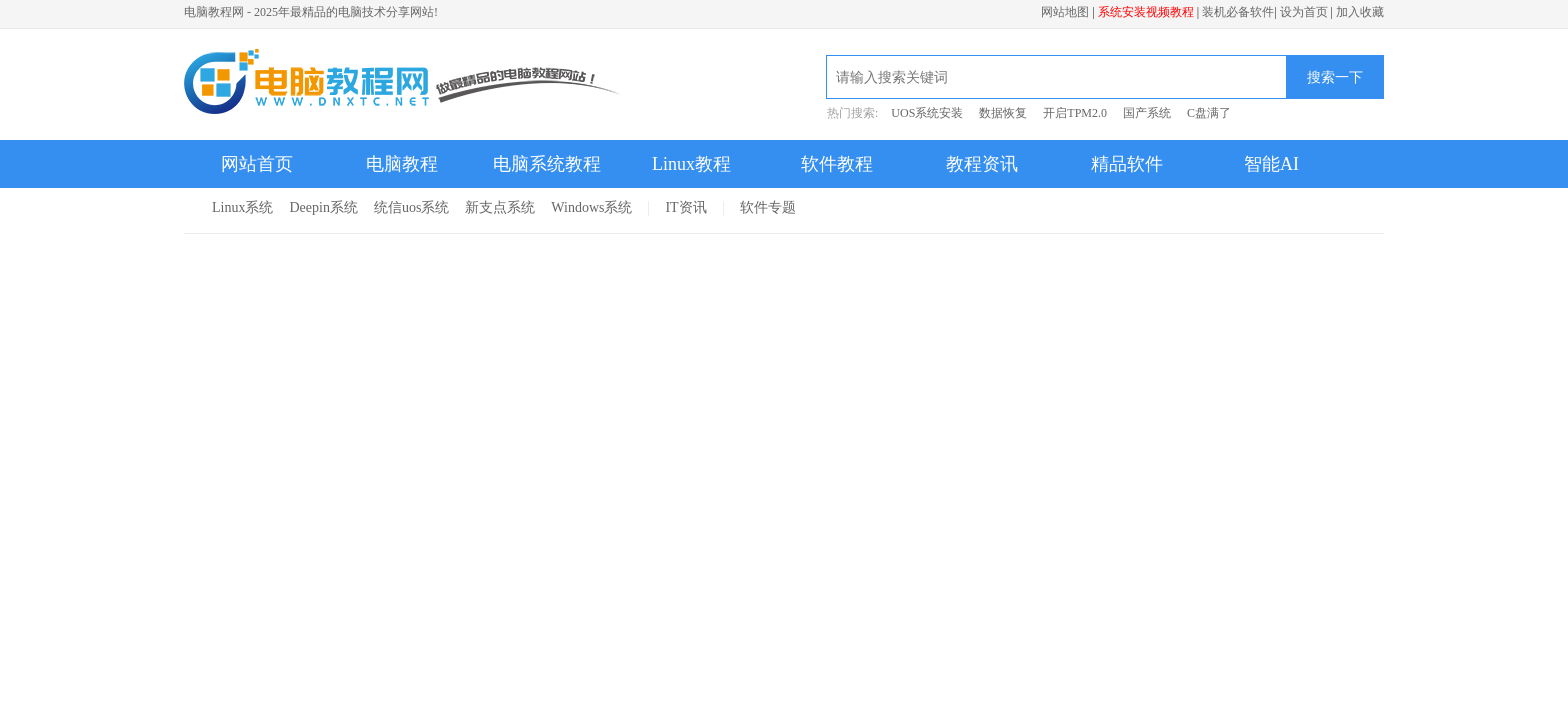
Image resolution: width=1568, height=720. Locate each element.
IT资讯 (685, 207)
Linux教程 (691, 164)
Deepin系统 (323, 207)
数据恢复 (1003, 113)
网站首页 (257, 164)
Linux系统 (242, 207)
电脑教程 (402, 164)
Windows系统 (591, 207)
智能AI (1271, 164)
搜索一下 (1335, 77)
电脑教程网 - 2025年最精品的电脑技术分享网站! (311, 12)
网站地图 (1065, 12)
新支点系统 (500, 207)
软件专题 (768, 207)
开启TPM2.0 (1075, 113)
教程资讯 (982, 164)
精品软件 (1127, 164)
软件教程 (837, 164)
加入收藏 (1360, 12)
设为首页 (1304, 12)
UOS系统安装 (927, 113)
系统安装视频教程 (1146, 12)
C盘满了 (1209, 113)
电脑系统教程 (547, 164)
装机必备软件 (1238, 12)
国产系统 (1147, 113)
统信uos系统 (411, 207)
